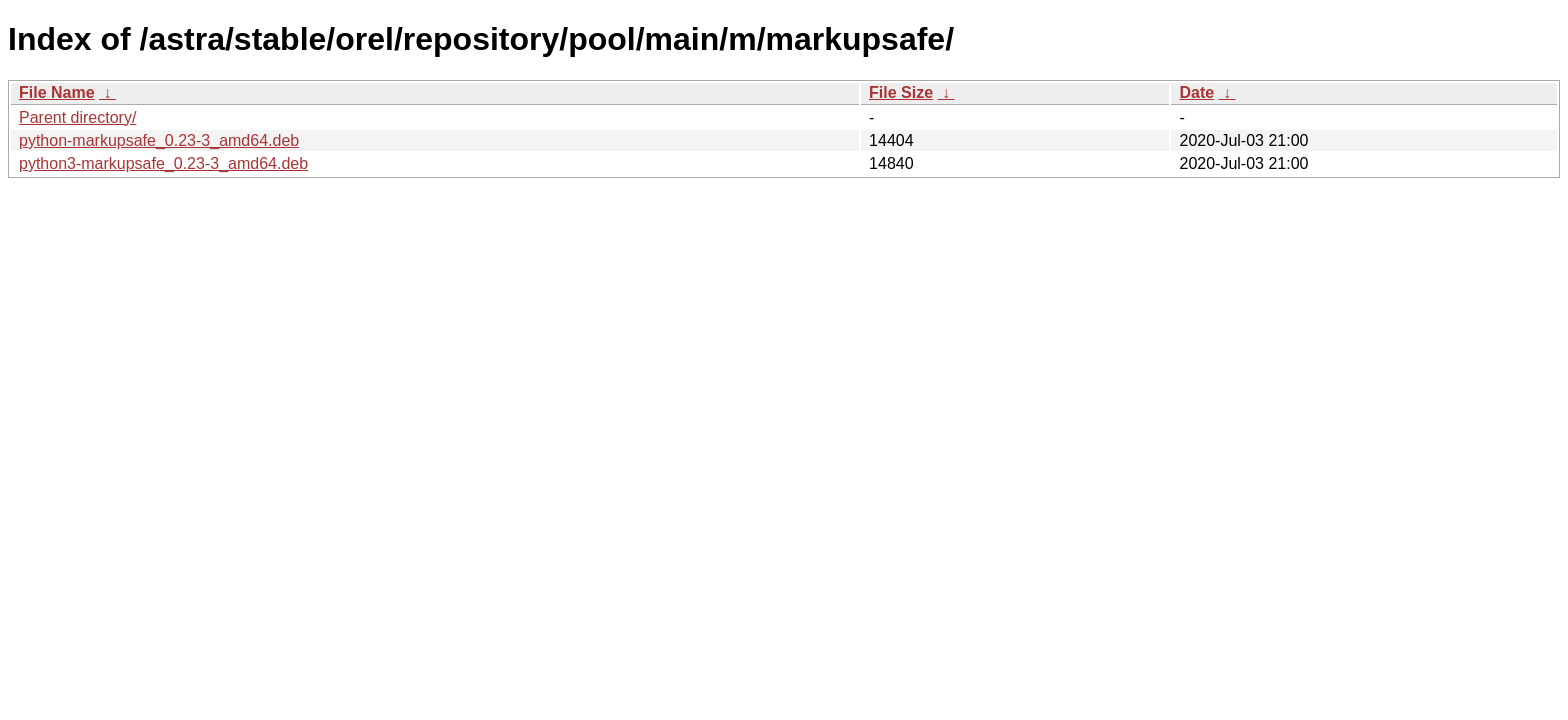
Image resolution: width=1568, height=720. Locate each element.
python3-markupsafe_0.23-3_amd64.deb (163, 163)
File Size (901, 92)
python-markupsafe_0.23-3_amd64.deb (159, 140)
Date (1196, 92)
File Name (57, 92)
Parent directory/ (77, 117)
